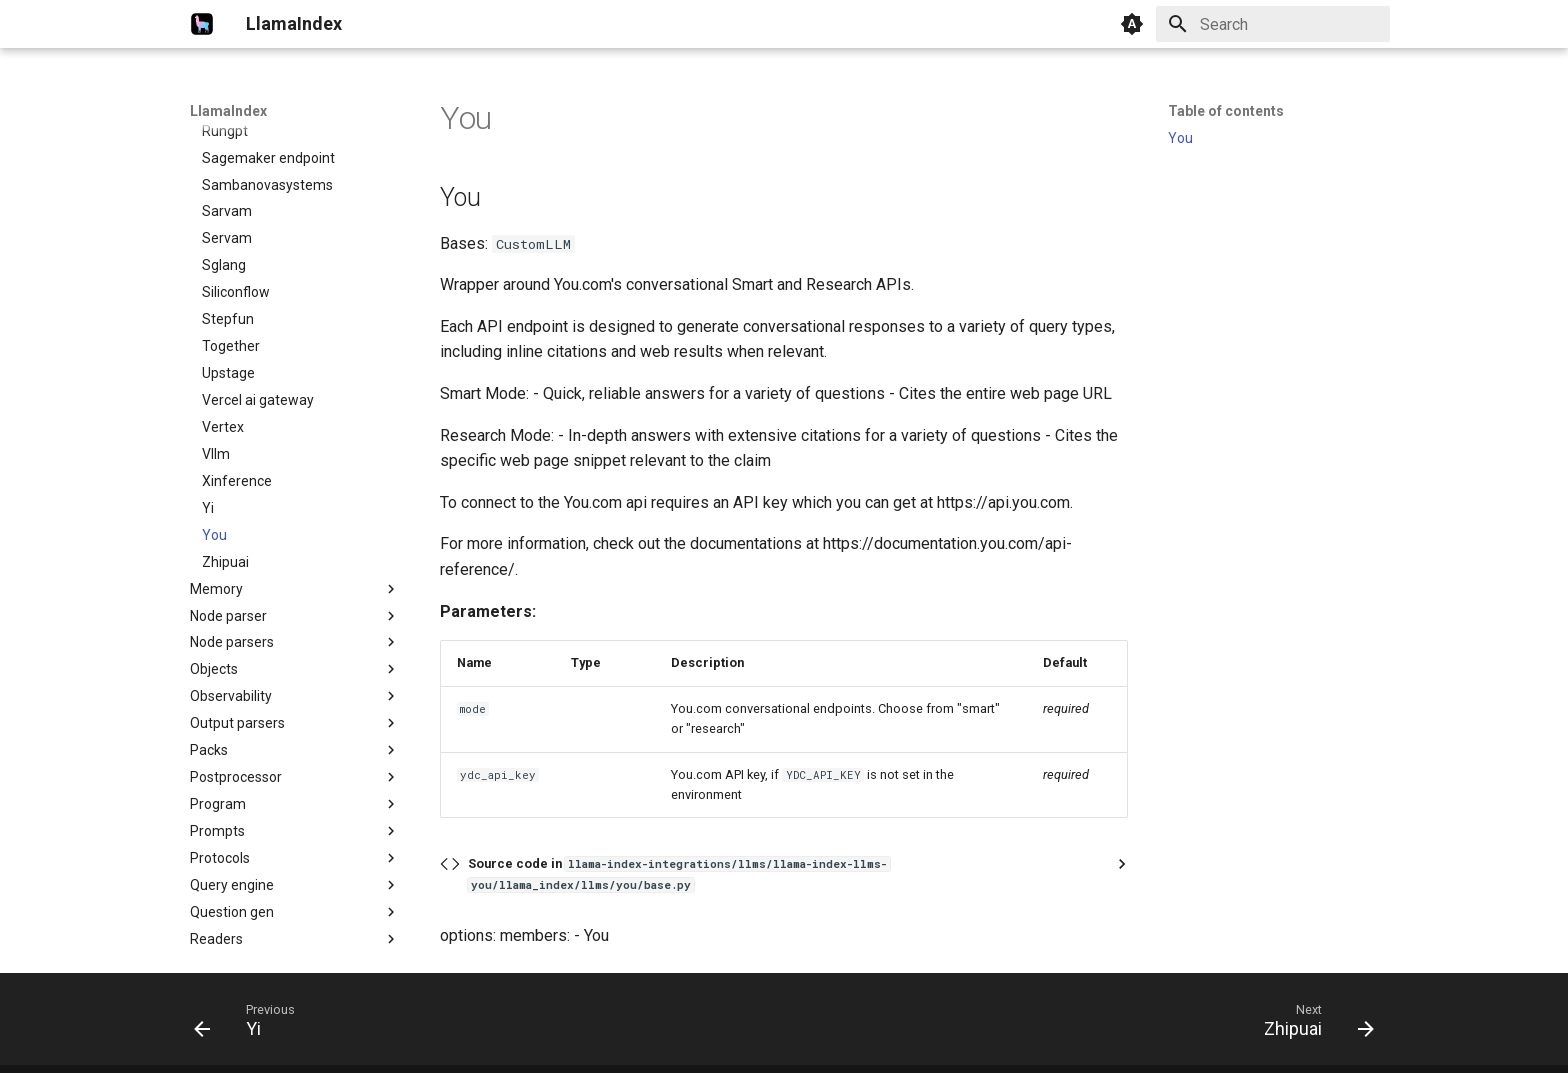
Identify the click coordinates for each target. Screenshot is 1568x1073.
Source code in (679, 873)
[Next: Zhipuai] (1312, 1025)
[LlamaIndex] (202, 24)
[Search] (1273, 24)
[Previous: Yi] (251, 1025)
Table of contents (1226, 111)
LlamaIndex (228, 111)
